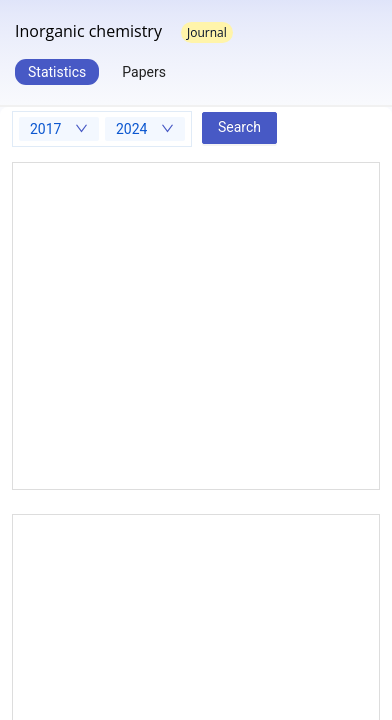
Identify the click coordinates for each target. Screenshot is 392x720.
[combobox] (59, 129)
